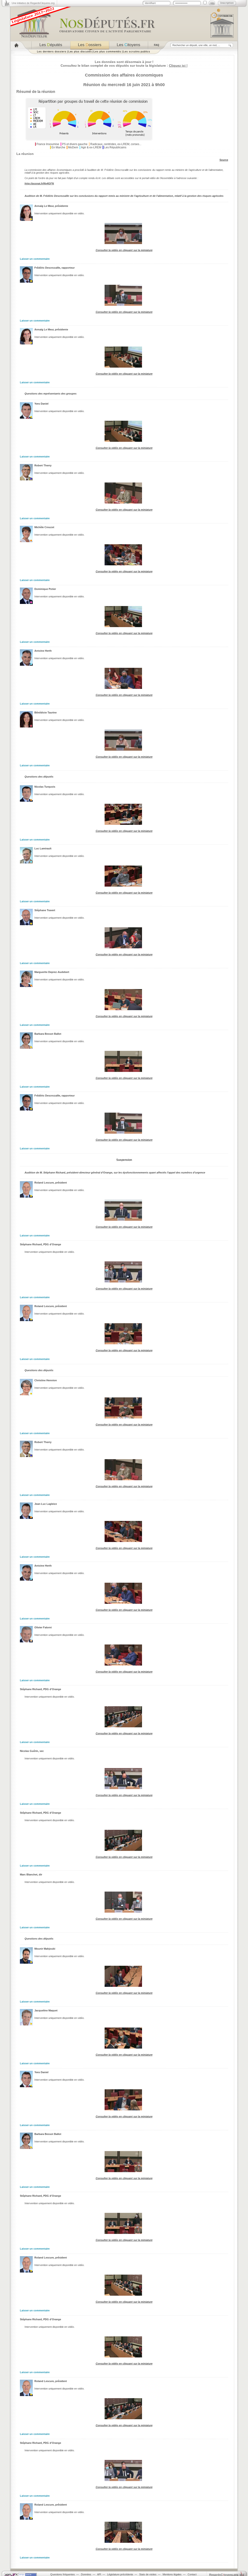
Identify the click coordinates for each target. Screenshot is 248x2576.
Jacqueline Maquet (46, 2010)
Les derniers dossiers (51, 51)
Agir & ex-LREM (91, 147)
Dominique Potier (45, 589)
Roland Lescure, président (50, 1182)
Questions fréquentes (62, 2574)
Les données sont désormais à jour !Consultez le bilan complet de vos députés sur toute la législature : (124, 63)
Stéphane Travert (44, 910)
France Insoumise (47, 144)
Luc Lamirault (42, 848)
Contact (192, 2574)
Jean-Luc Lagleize (45, 1503)
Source (223, 159)
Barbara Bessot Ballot (47, 1033)
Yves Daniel (41, 403)
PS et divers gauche (75, 144)
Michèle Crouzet (44, 527)
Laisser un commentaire (35, 258)
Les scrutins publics (136, 51)
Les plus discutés (80, 51)
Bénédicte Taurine (45, 712)
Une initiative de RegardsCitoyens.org (33, 3)
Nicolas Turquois (44, 786)
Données (86, 2574)
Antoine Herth (43, 650)
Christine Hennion (45, 1380)
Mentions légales (172, 2574)
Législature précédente (120, 2574)
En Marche (58, 147)
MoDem (73, 147)
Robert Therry (42, 465)
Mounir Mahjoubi (44, 1948)
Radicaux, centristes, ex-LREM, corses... (115, 144)
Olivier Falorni (43, 1627)
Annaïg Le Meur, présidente (51, 206)
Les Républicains (115, 147)
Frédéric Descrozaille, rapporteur (54, 267)
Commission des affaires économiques (124, 75)
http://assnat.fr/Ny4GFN (39, 183)
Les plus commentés (107, 51)
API (99, 2574)
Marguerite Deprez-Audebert (51, 972)
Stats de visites (148, 2574)
